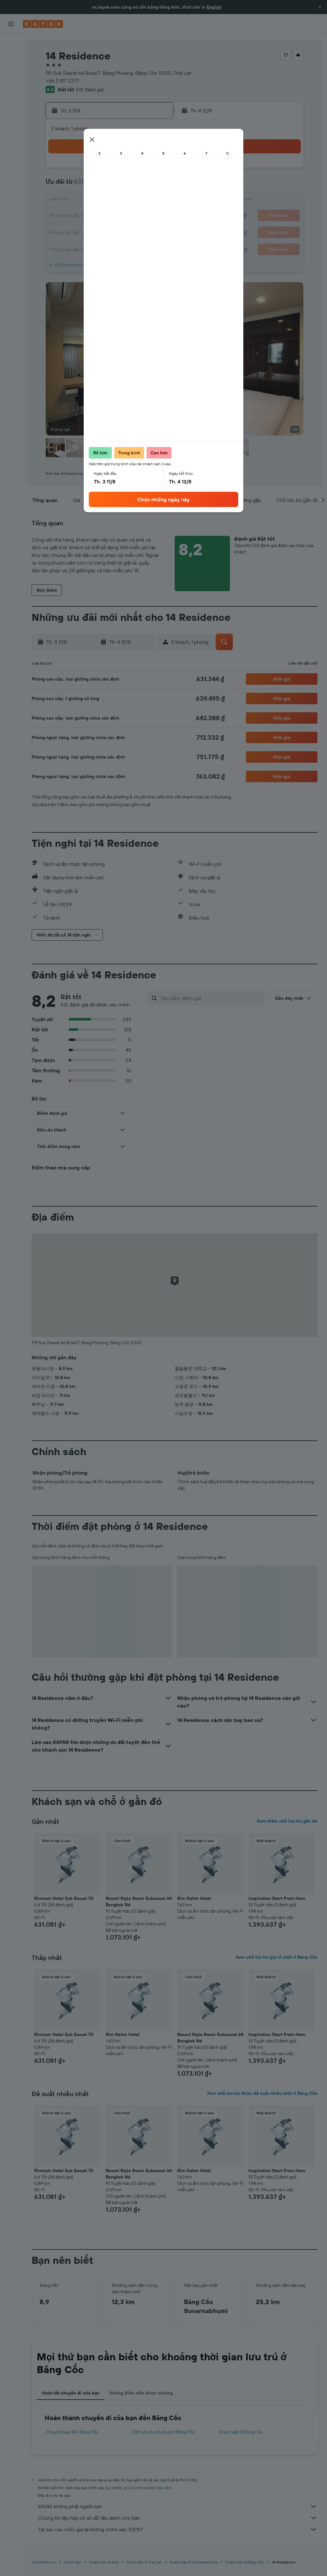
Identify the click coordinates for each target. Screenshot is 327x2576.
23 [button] (153, 216)
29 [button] (138, 231)
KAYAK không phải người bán (177, 2506)
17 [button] (61, 216)
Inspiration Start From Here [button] (276, 1898)
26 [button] (92, 231)
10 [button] (61, 200)
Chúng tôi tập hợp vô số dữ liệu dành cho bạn (177, 2518)
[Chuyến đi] (11, 133)
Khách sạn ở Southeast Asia (193, 2562)
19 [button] (91, 216)
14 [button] (122, 200)
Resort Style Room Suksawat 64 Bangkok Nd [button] (139, 1901)
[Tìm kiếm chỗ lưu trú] (11, 56)
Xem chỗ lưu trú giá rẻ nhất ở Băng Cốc (276, 1957)
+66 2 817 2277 (62, 80)
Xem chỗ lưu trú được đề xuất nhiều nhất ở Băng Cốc (262, 2093)
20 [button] (107, 216)
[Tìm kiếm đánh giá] (210, 998)
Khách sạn (73, 2562)
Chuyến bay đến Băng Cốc (72, 2432)
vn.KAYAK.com (44, 2562)
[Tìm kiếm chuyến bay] (11, 43)
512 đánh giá (89, 89)
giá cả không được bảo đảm (147, 2487)
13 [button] (107, 200)
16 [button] (153, 200)
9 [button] (153, 185)
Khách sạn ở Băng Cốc (241, 2432)
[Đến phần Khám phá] (11, 88)
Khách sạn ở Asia (103, 2562)
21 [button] (122, 216)
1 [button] (138, 170)
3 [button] (61, 185)
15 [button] (137, 200)
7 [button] (122, 185)
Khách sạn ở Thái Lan (144, 2562)
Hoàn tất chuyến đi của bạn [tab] (70, 2393)
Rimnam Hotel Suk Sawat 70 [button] (63, 1898)
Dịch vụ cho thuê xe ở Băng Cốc (164, 2432)
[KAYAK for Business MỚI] (11, 115)
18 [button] (76, 216)
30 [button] (153, 231)
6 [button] (107, 185)
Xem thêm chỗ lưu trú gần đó (287, 1821)
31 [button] (61, 246)
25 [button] (76, 231)
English (214, 7)
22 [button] (138, 216)
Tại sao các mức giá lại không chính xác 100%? (177, 2529)
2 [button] (153, 170)
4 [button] (76, 185)
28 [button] (122, 231)
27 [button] (107, 231)
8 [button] (137, 185)
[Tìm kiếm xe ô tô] (11, 70)
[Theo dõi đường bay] (11, 102)
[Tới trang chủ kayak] (43, 24)
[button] (320, 7)
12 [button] (91, 200)
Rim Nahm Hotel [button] (194, 1898)
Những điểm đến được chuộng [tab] (141, 2393)
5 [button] (91, 185)
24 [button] (61, 231)
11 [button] (76, 200)
